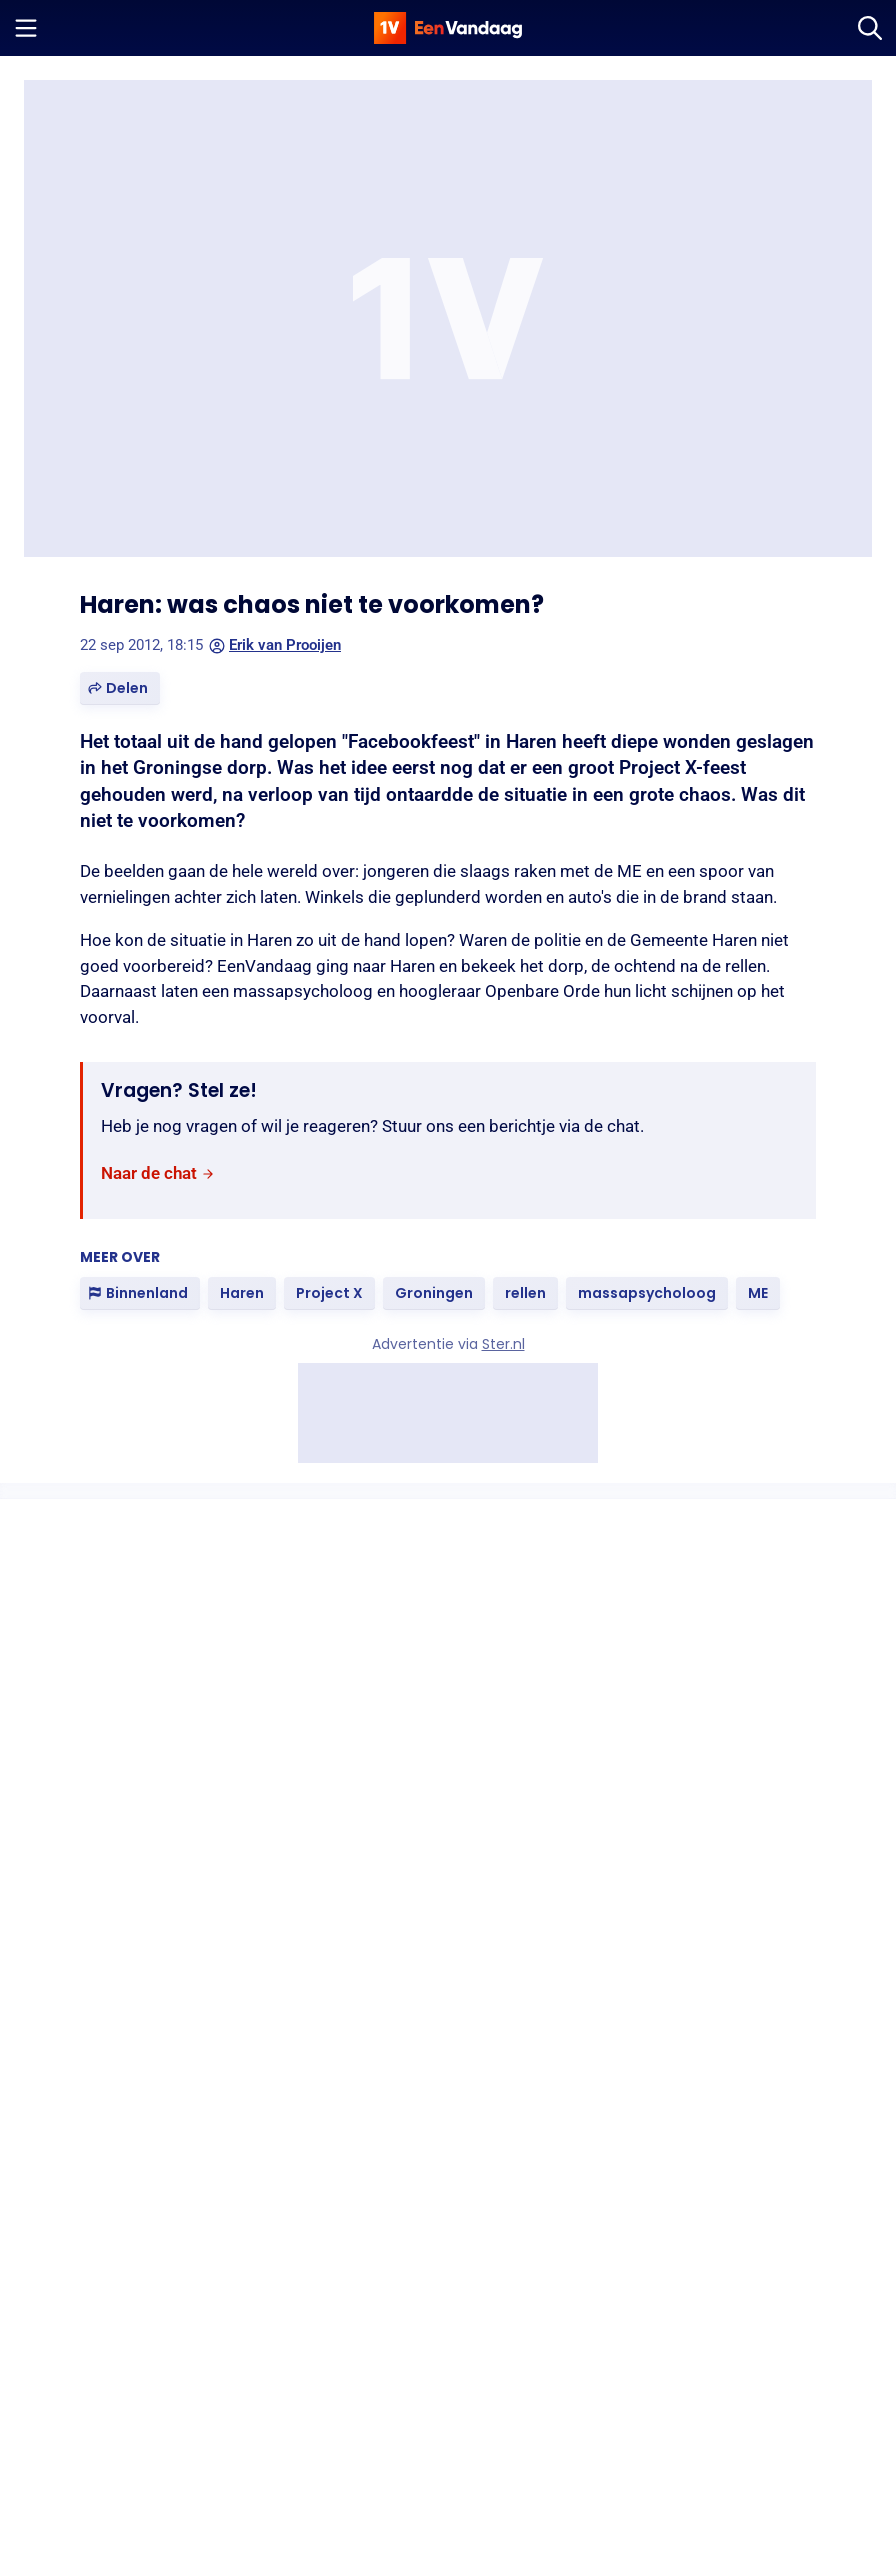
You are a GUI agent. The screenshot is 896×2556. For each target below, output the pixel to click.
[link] (158, 1173)
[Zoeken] (870, 28)
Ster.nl (503, 1344)
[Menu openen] (26, 28)
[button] (120, 688)
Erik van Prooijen (275, 645)
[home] (448, 28)
